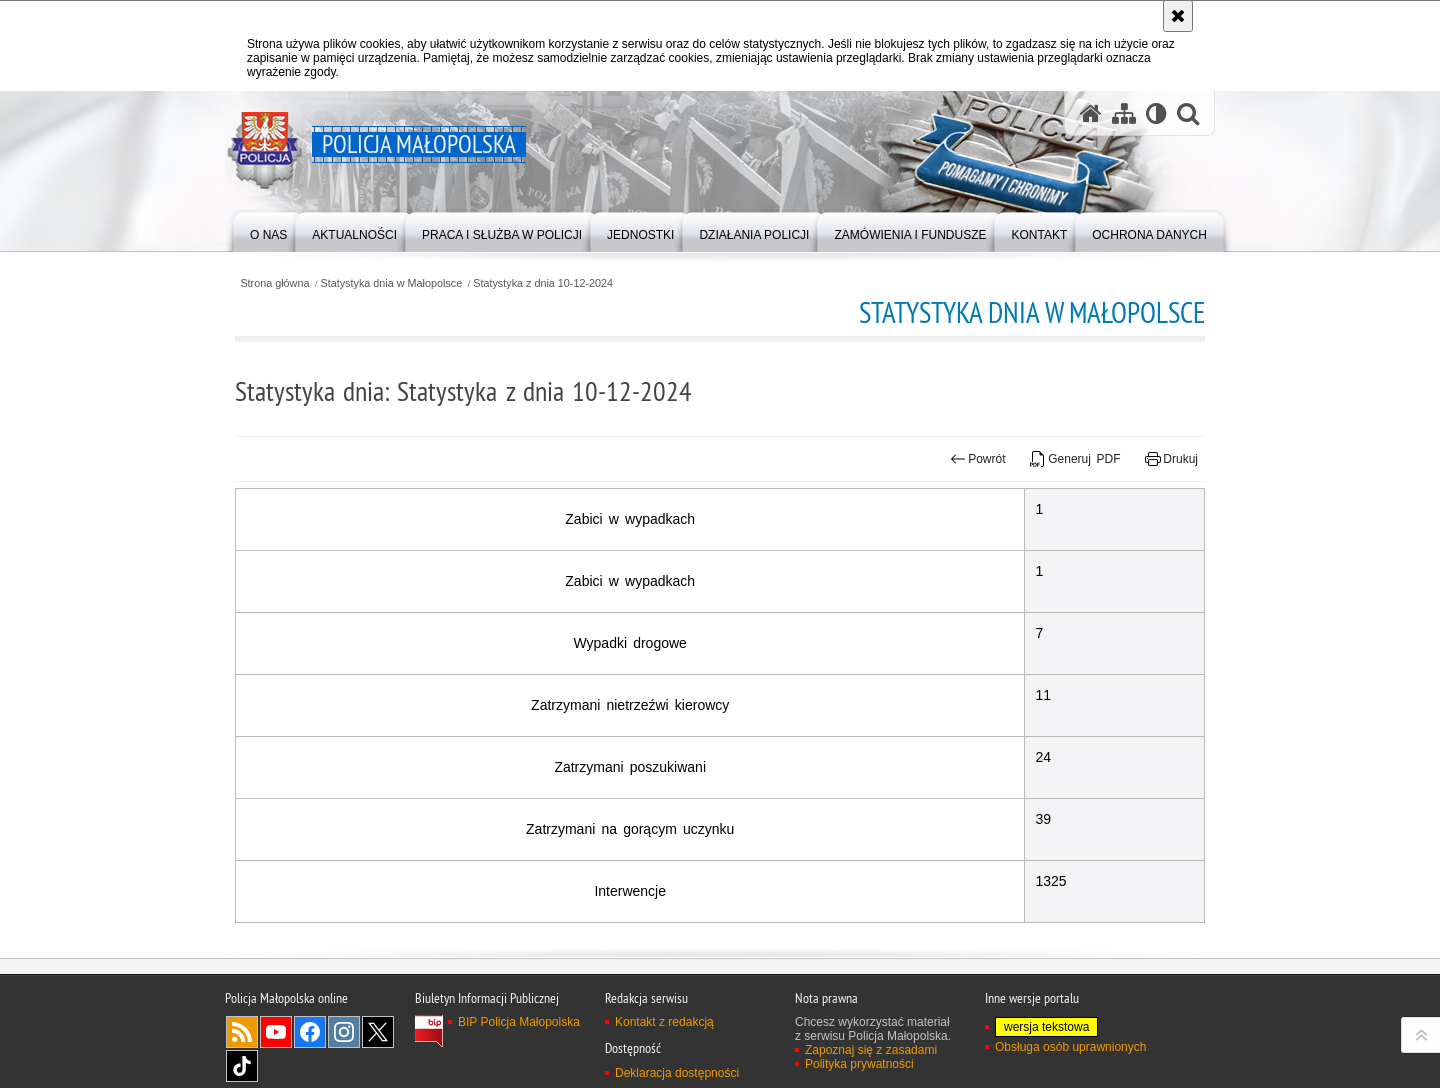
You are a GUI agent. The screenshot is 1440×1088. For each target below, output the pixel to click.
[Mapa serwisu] (1124, 113)
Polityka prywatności (859, 1064)
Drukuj (1171, 459)
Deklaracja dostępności (677, 1073)
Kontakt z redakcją (664, 1022)
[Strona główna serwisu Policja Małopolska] (1091, 113)
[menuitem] (268, 230)
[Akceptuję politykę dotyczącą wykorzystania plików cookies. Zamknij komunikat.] (1178, 16)
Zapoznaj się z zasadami (871, 1050)
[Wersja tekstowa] (1156, 113)
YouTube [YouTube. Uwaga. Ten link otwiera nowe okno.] (276, 1032)
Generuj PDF (1075, 459)
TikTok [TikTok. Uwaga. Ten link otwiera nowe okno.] (242, 1066)
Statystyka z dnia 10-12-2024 (543, 283)
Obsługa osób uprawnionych (1070, 1047)
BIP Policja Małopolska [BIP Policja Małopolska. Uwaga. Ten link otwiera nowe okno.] (519, 1022)
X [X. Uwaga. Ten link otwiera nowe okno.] (378, 1032)
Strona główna (274, 283)
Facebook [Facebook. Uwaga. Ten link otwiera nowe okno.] (310, 1032)
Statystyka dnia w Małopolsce (392, 283)
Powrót (978, 459)
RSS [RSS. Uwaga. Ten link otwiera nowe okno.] (242, 1032)
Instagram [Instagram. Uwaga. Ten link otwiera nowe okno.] (344, 1032)
